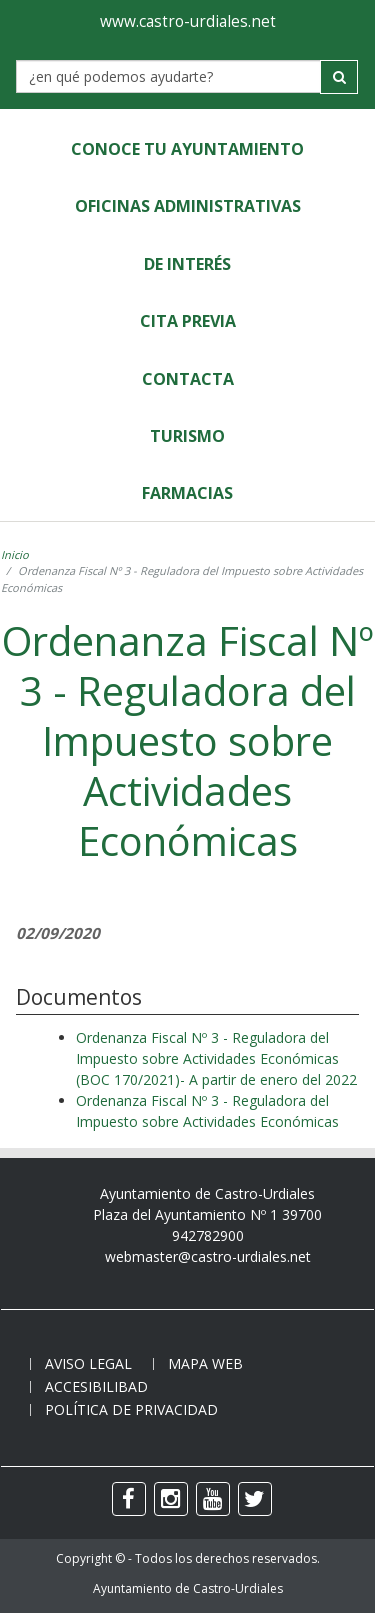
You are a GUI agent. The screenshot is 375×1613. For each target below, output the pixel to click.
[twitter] (255, 1499)
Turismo (187, 436)
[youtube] (213, 1499)
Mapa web (205, 1363)
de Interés (187, 264)
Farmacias (187, 493)
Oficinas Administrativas (188, 206)
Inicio (15, 554)
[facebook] (129, 1499)
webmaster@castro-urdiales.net (208, 1256)
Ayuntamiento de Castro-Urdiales (188, 1588)
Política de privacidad (131, 1409)
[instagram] (171, 1499)
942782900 (208, 1235)
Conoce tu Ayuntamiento (187, 149)
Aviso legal (88, 1363)
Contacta (188, 379)
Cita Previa (188, 321)
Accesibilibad (96, 1386)
